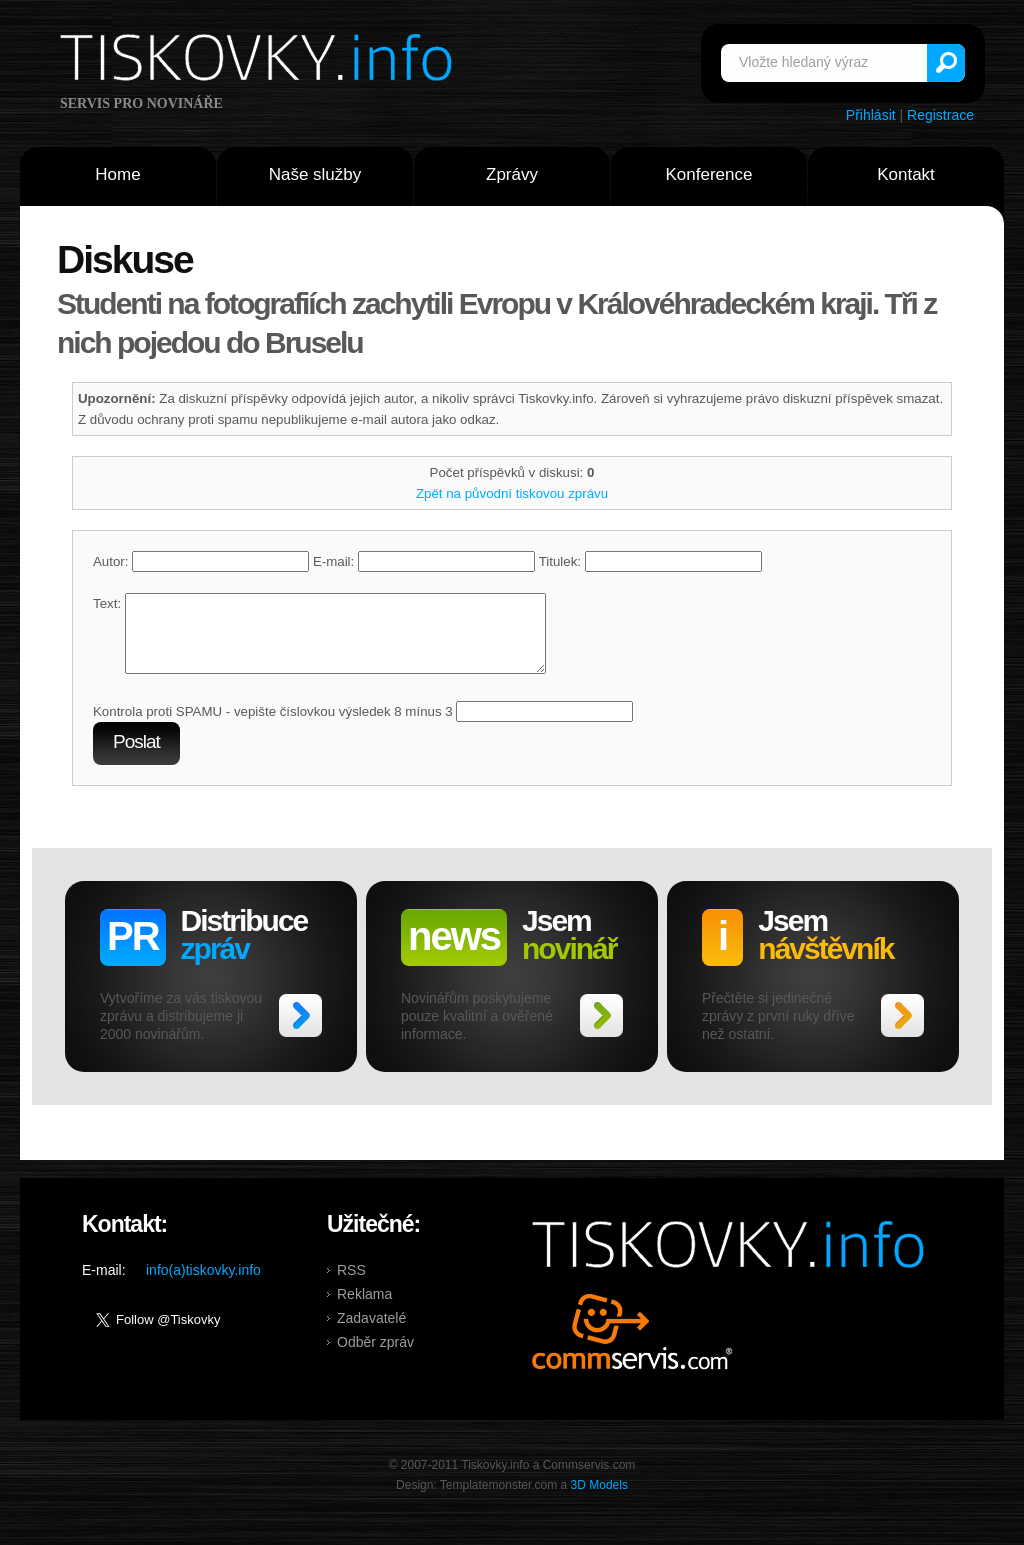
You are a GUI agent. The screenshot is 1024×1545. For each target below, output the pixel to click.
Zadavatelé (371, 1333)
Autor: (201, 561)
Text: (107, 603)
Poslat (136, 756)
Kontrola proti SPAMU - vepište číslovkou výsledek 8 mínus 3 (273, 726)
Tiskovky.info (260, 61)
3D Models (599, 1500)
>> (300, 1030)
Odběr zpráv (375, 1357)
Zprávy (512, 174)
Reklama (364, 1309)
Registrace (940, 115)
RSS (351, 1285)
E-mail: (424, 561)
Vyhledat (946, 63)
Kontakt (906, 174)
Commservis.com (632, 1346)
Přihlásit (871, 115)
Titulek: (650, 561)
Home (117, 174)
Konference (709, 174)
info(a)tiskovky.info (203, 1285)
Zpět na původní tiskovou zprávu (512, 493)
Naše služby (315, 174)
